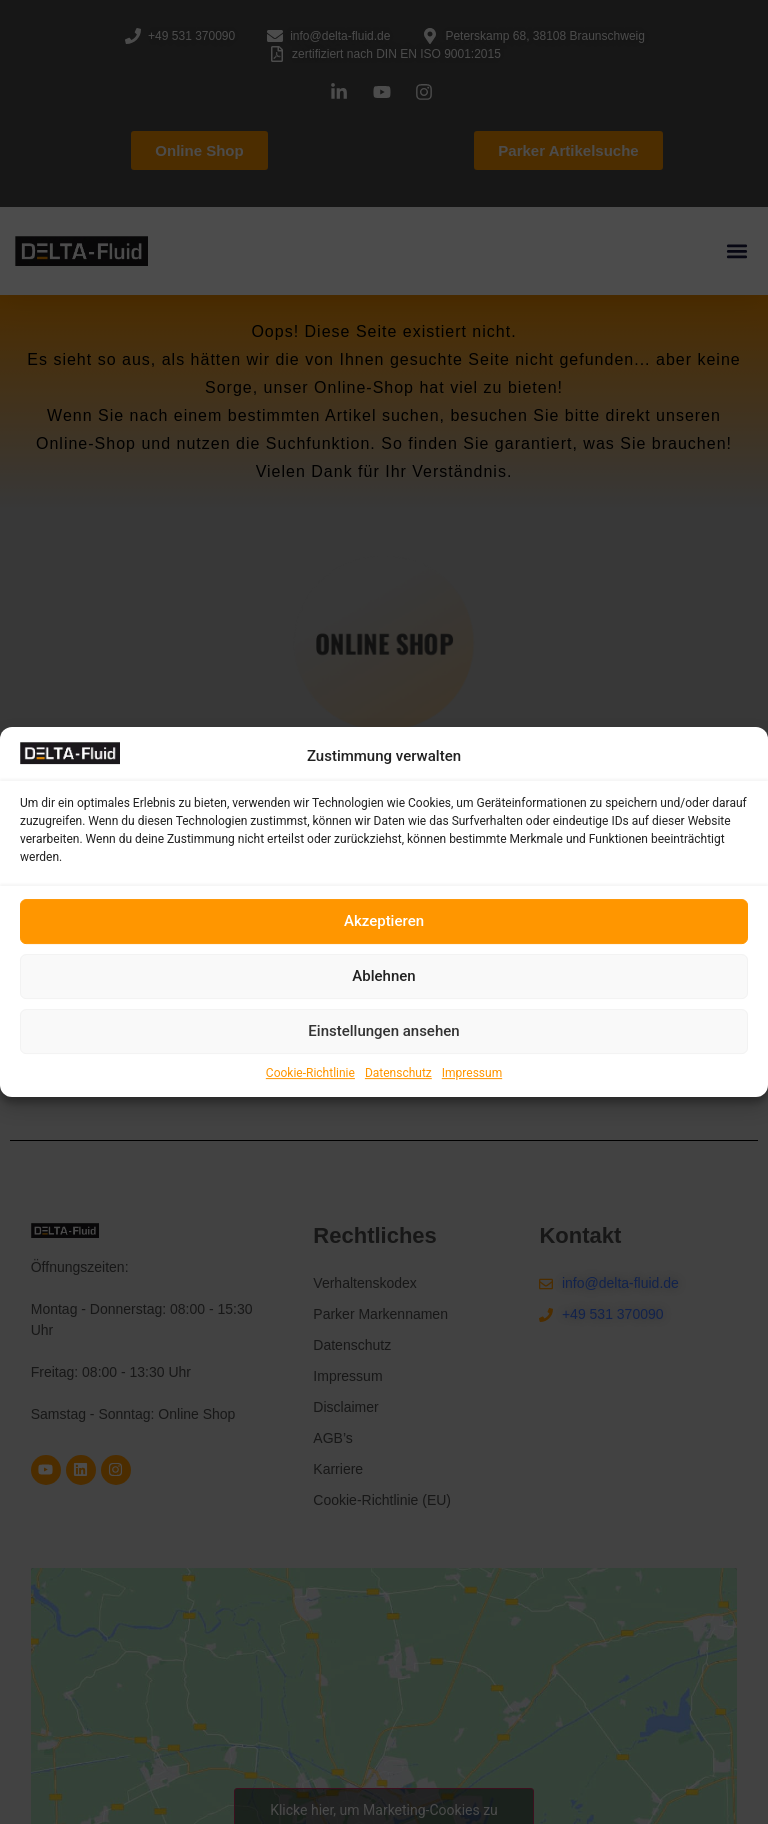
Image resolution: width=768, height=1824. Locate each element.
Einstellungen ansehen (383, 1031)
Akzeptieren (384, 921)
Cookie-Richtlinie (310, 1073)
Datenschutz (398, 1073)
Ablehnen (383, 976)
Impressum (472, 1073)
